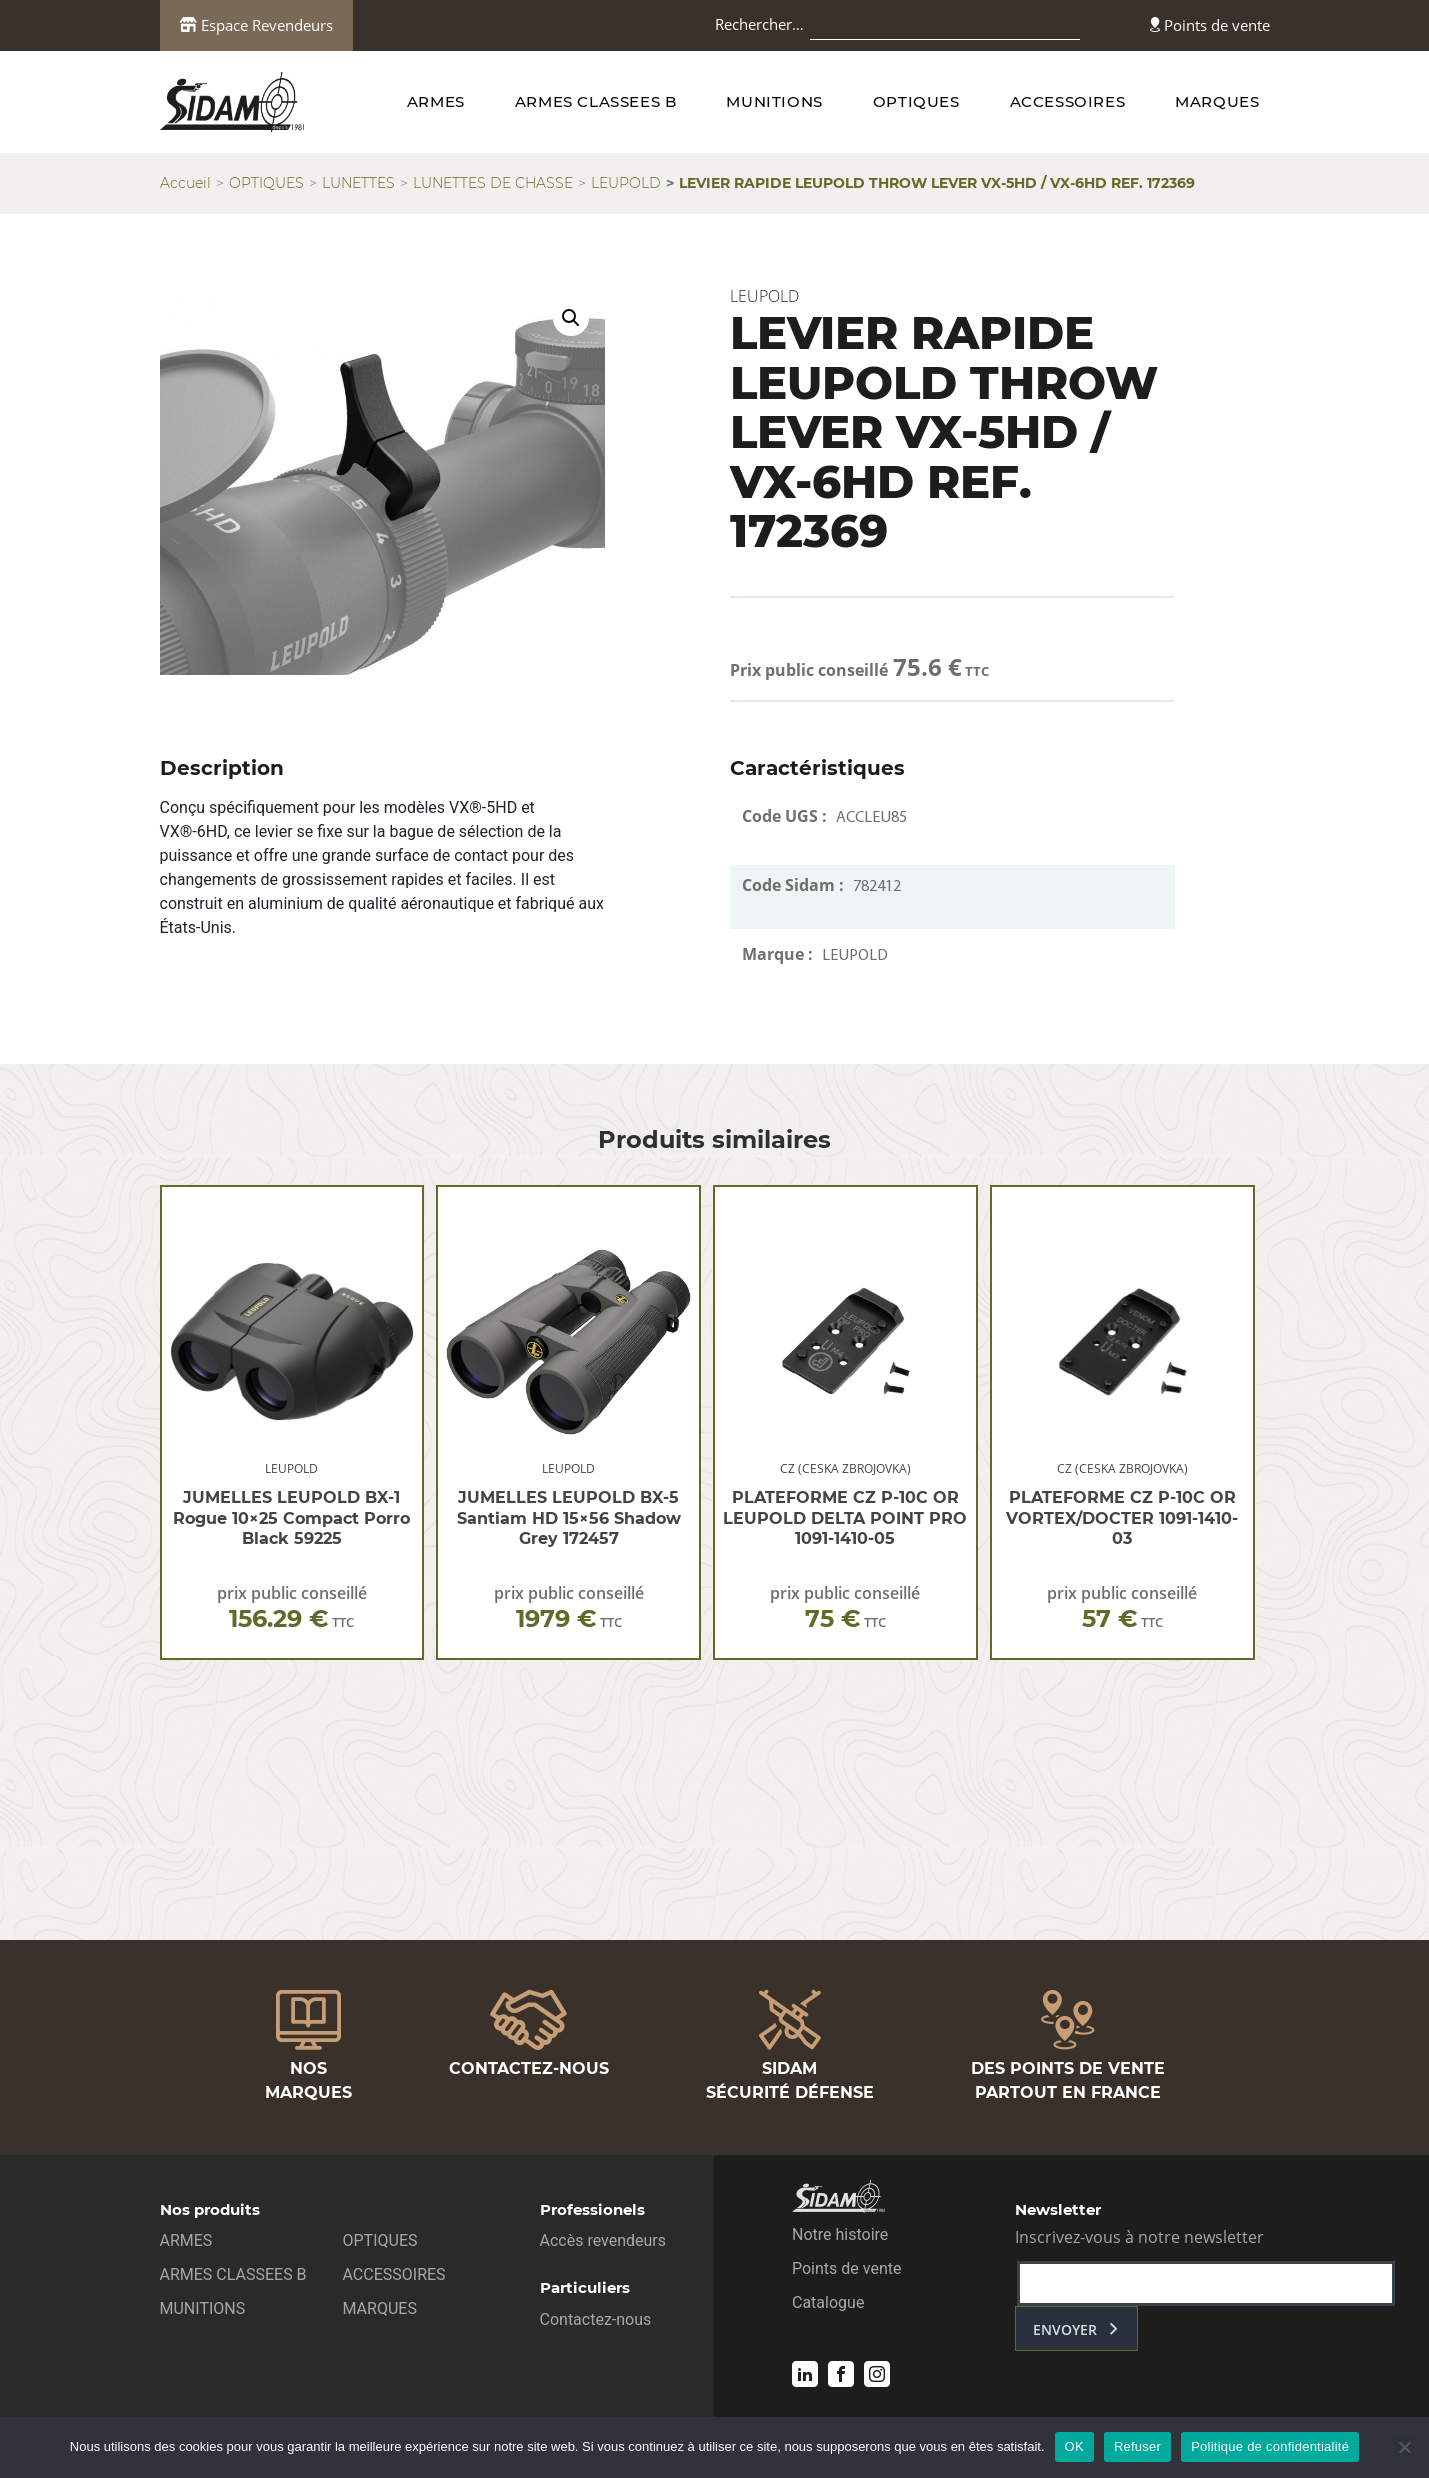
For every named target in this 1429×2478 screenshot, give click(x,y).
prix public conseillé (292, 1607)
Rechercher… (759, 24)
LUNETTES (358, 183)
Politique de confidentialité (1270, 2446)
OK (1074, 2446)
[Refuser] (1404, 2447)
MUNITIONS (774, 101)
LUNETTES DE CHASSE (493, 183)
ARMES (436, 101)
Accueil (185, 183)
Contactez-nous (596, 2319)
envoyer (1065, 2329)
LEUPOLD (626, 183)
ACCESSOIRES (1068, 101)
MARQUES (1217, 101)
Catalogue (828, 2302)
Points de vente (1210, 25)
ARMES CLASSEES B (596, 101)
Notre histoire (840, 2234)
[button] (571, 318)
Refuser (1137, 2446)
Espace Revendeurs (256, 25)
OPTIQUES (916, 101)
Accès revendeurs (603, 2240)
